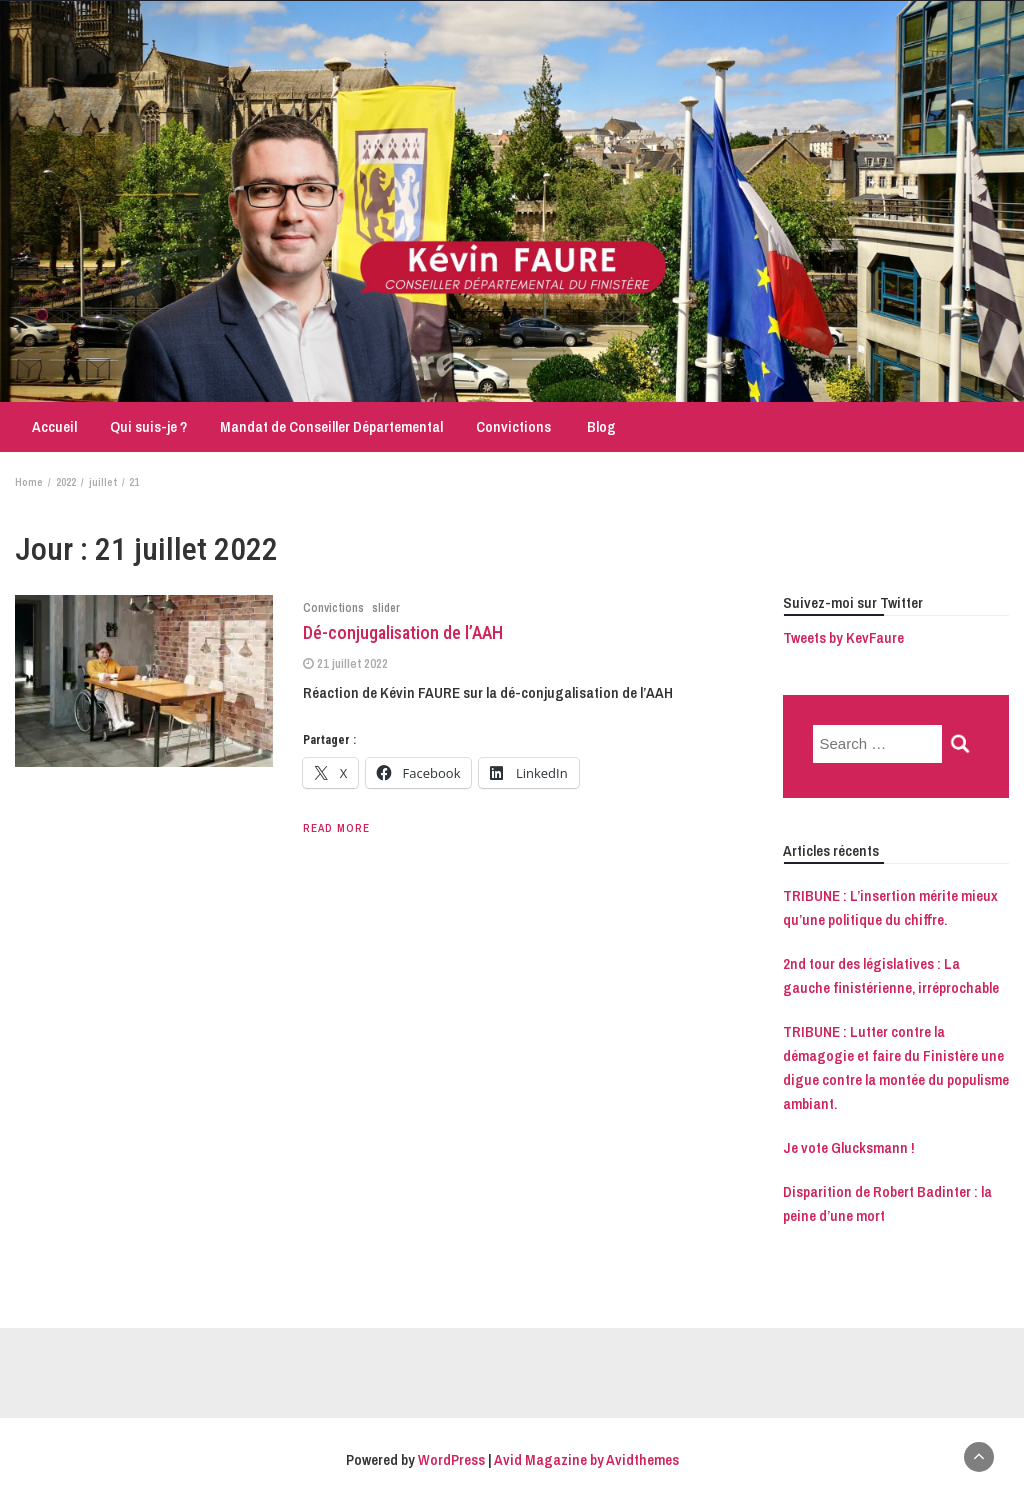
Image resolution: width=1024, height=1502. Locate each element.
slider (386, 608)
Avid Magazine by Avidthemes (586, 1459)
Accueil (53, 426)
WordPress (451, 1459)
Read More (336, 828)
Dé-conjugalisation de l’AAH (403, 632)
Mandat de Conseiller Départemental (331, 426)
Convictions (513, 426)
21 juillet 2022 (352, 663)
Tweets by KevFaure (843, 637)
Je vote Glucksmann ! (849, 1147)
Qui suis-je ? (148, 426)
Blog (600, 426)
